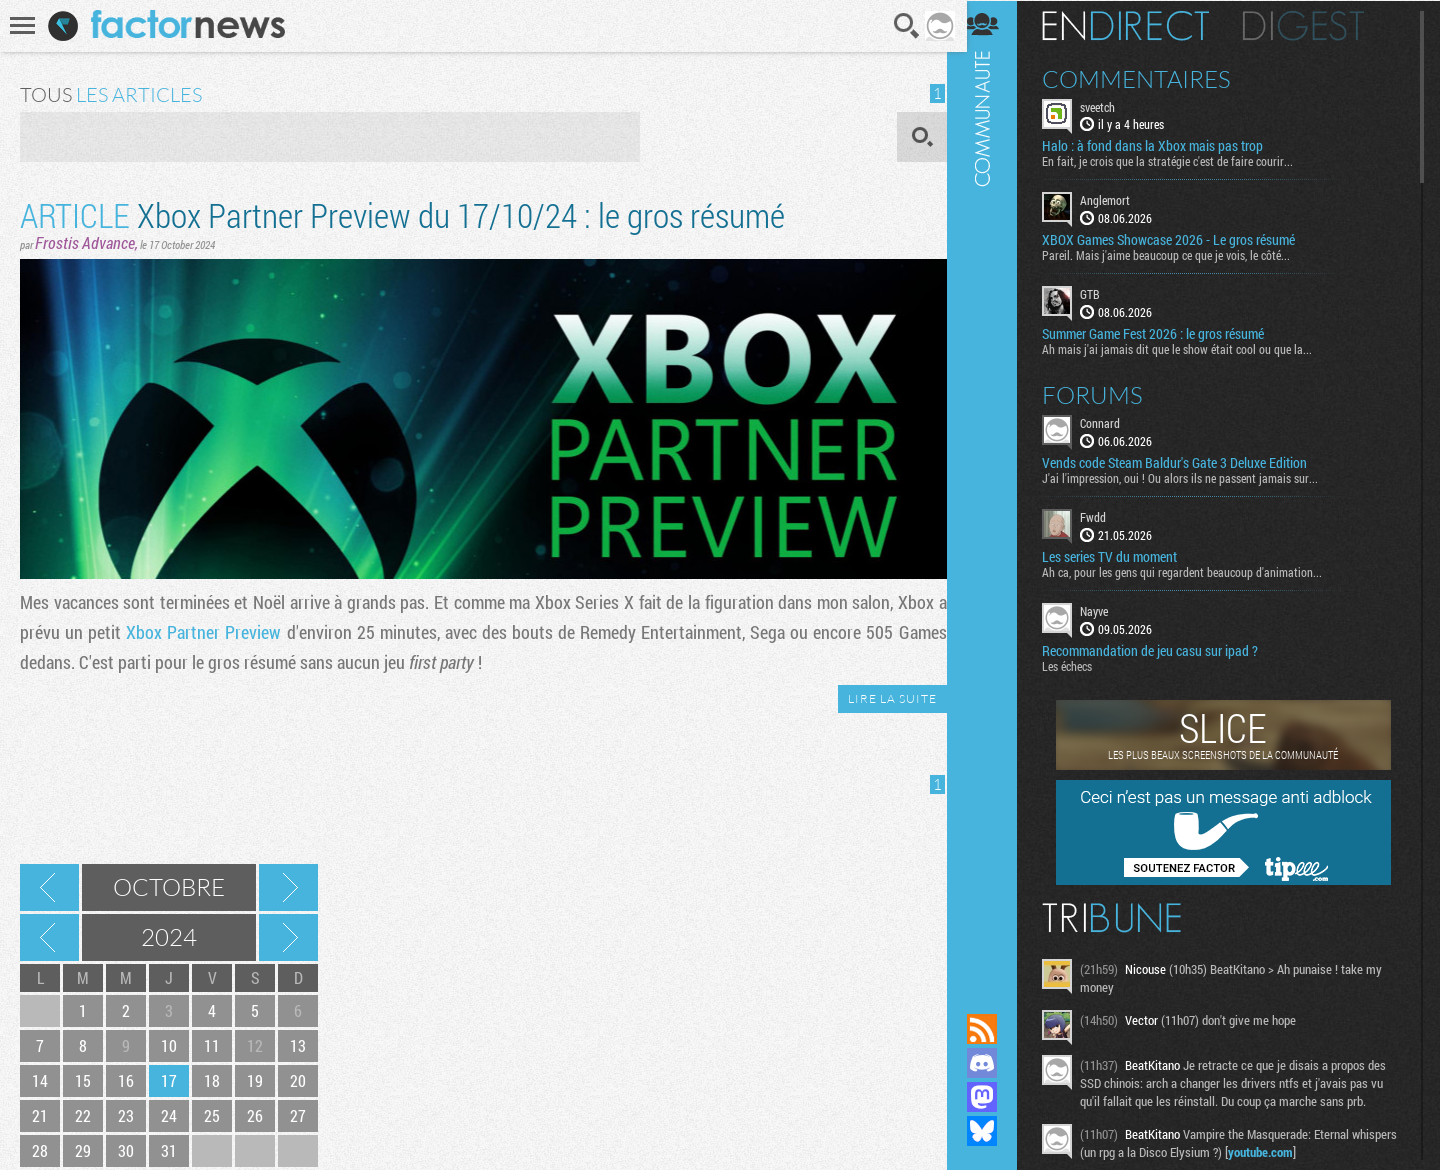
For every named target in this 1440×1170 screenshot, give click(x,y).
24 (169, 1115)
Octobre (169, 887)
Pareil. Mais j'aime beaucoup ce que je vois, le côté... (1179, 255)
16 (126, 1080)
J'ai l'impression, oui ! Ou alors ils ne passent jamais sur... (1193, 477)
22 (83, 1115)
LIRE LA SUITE (885, 698)
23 (126, 1115)
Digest (1316, 25)
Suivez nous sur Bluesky (995, 1131)
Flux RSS (995, 1029)
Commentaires (1149, 78)
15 (83, 1080)
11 (212, 1045)
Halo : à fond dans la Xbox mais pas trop (1165, 146)
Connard (1113, 422)
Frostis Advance (85, 242)
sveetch (1110, 106)
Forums (1105, 394)
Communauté (995, 487)
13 (298, 1045)
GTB (1103, 294)
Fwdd (1106, 516)
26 (255, 1115)
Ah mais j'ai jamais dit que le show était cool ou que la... (1190, 348)
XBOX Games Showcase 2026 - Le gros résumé (1181, 240)
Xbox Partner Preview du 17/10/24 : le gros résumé (402, 214)
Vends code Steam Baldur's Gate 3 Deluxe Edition (1187, 462)
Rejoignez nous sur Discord (995, 1063)
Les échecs (1080, 665)
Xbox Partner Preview (202, 632)
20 (298, 1080)
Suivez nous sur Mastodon (995, 1097)
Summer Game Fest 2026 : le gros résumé (1166, 333)
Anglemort (1118, 200)
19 (255, 1080)
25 (212, 1115)
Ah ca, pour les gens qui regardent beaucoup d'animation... (1195, 571)
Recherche (901, 26)
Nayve (1107, 610)
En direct (1138, 25)
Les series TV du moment (1122, 556)
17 (169, 1080)
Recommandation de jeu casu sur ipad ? (1163, 650)
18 (212, 1080)
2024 (169, 937)
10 (169, 1045)
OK (915, 137)
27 (298, 1115)
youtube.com (1321, 1151)
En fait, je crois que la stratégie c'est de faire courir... (1180, 161)
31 (169, 1150)
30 (126, 1150)
